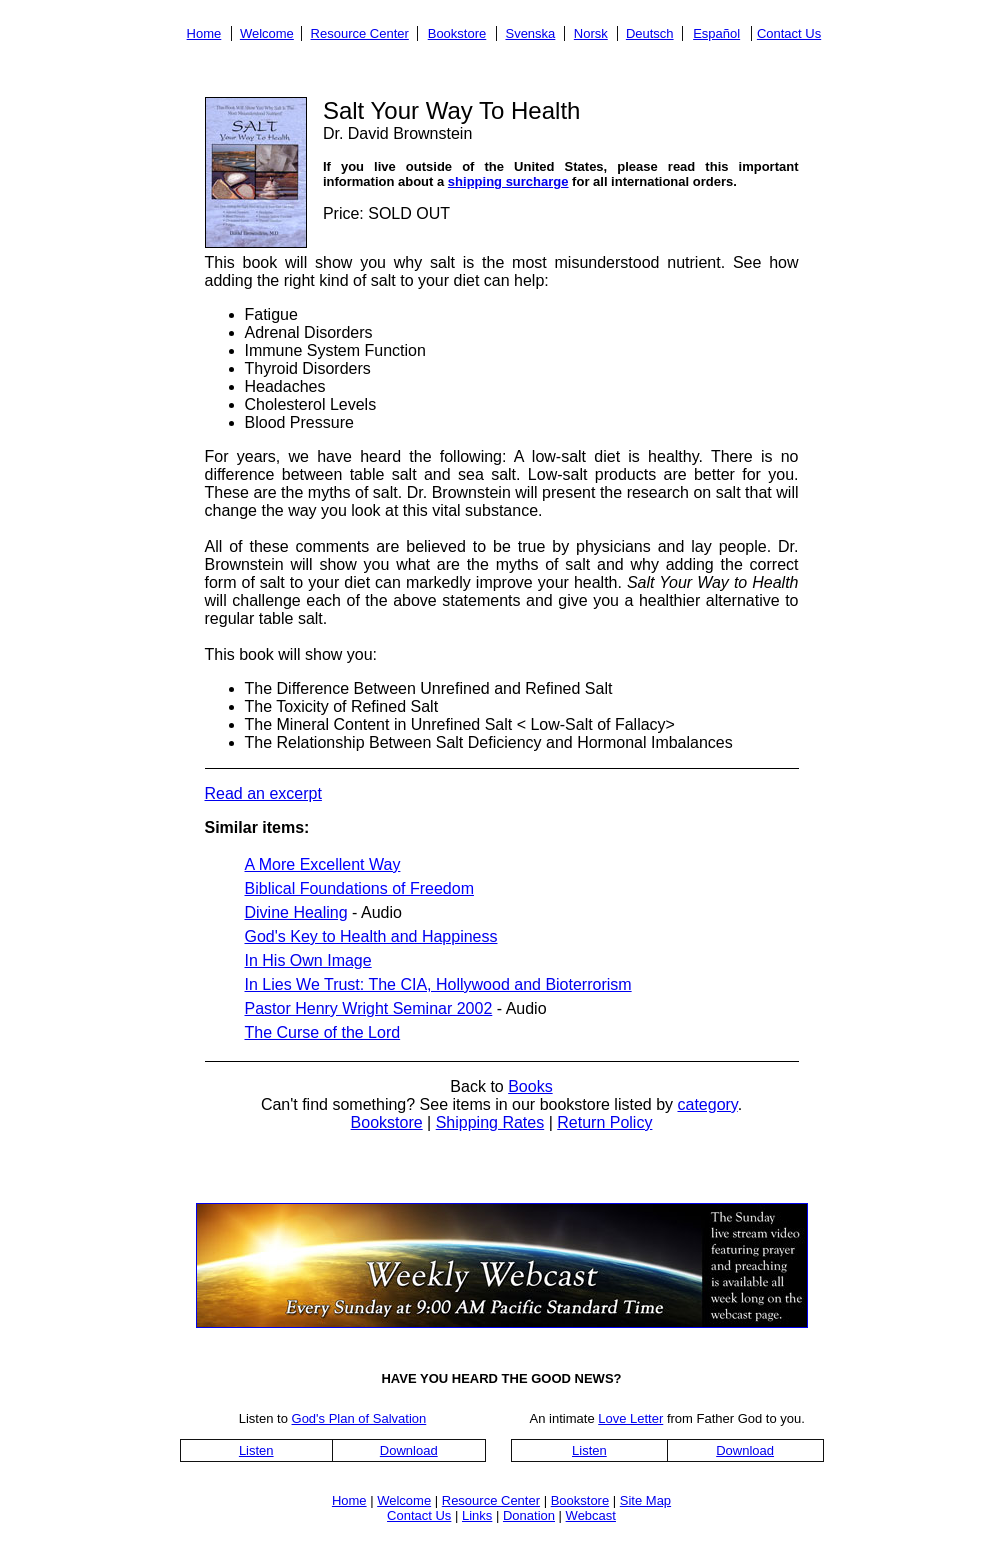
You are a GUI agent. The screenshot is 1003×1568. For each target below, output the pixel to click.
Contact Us (789, 33)
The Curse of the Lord (323, 1032)
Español (716, 33)
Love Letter (630, 1418)
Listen (256, 1450)
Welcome (267, 33)
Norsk (591, 33)
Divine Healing (296, 912)
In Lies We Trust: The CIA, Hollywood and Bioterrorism (438, 984)
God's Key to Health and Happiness (371, 936)
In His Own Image (308, 960)
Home (204, 33)
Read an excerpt (263, 793)
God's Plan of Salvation (359, 1418)
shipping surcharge (508, 181)
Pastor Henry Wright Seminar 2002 (369, 1008)
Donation (529, 1515)
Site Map (645, 1500)
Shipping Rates (490, 1122)
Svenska (530, 33)
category (707, 1104)
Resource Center (360, 33)
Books (530, 1086)
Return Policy (604, 1122)
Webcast (591, 1515)
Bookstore (457, 33)
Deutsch (650, 33)
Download (409, 1450)
